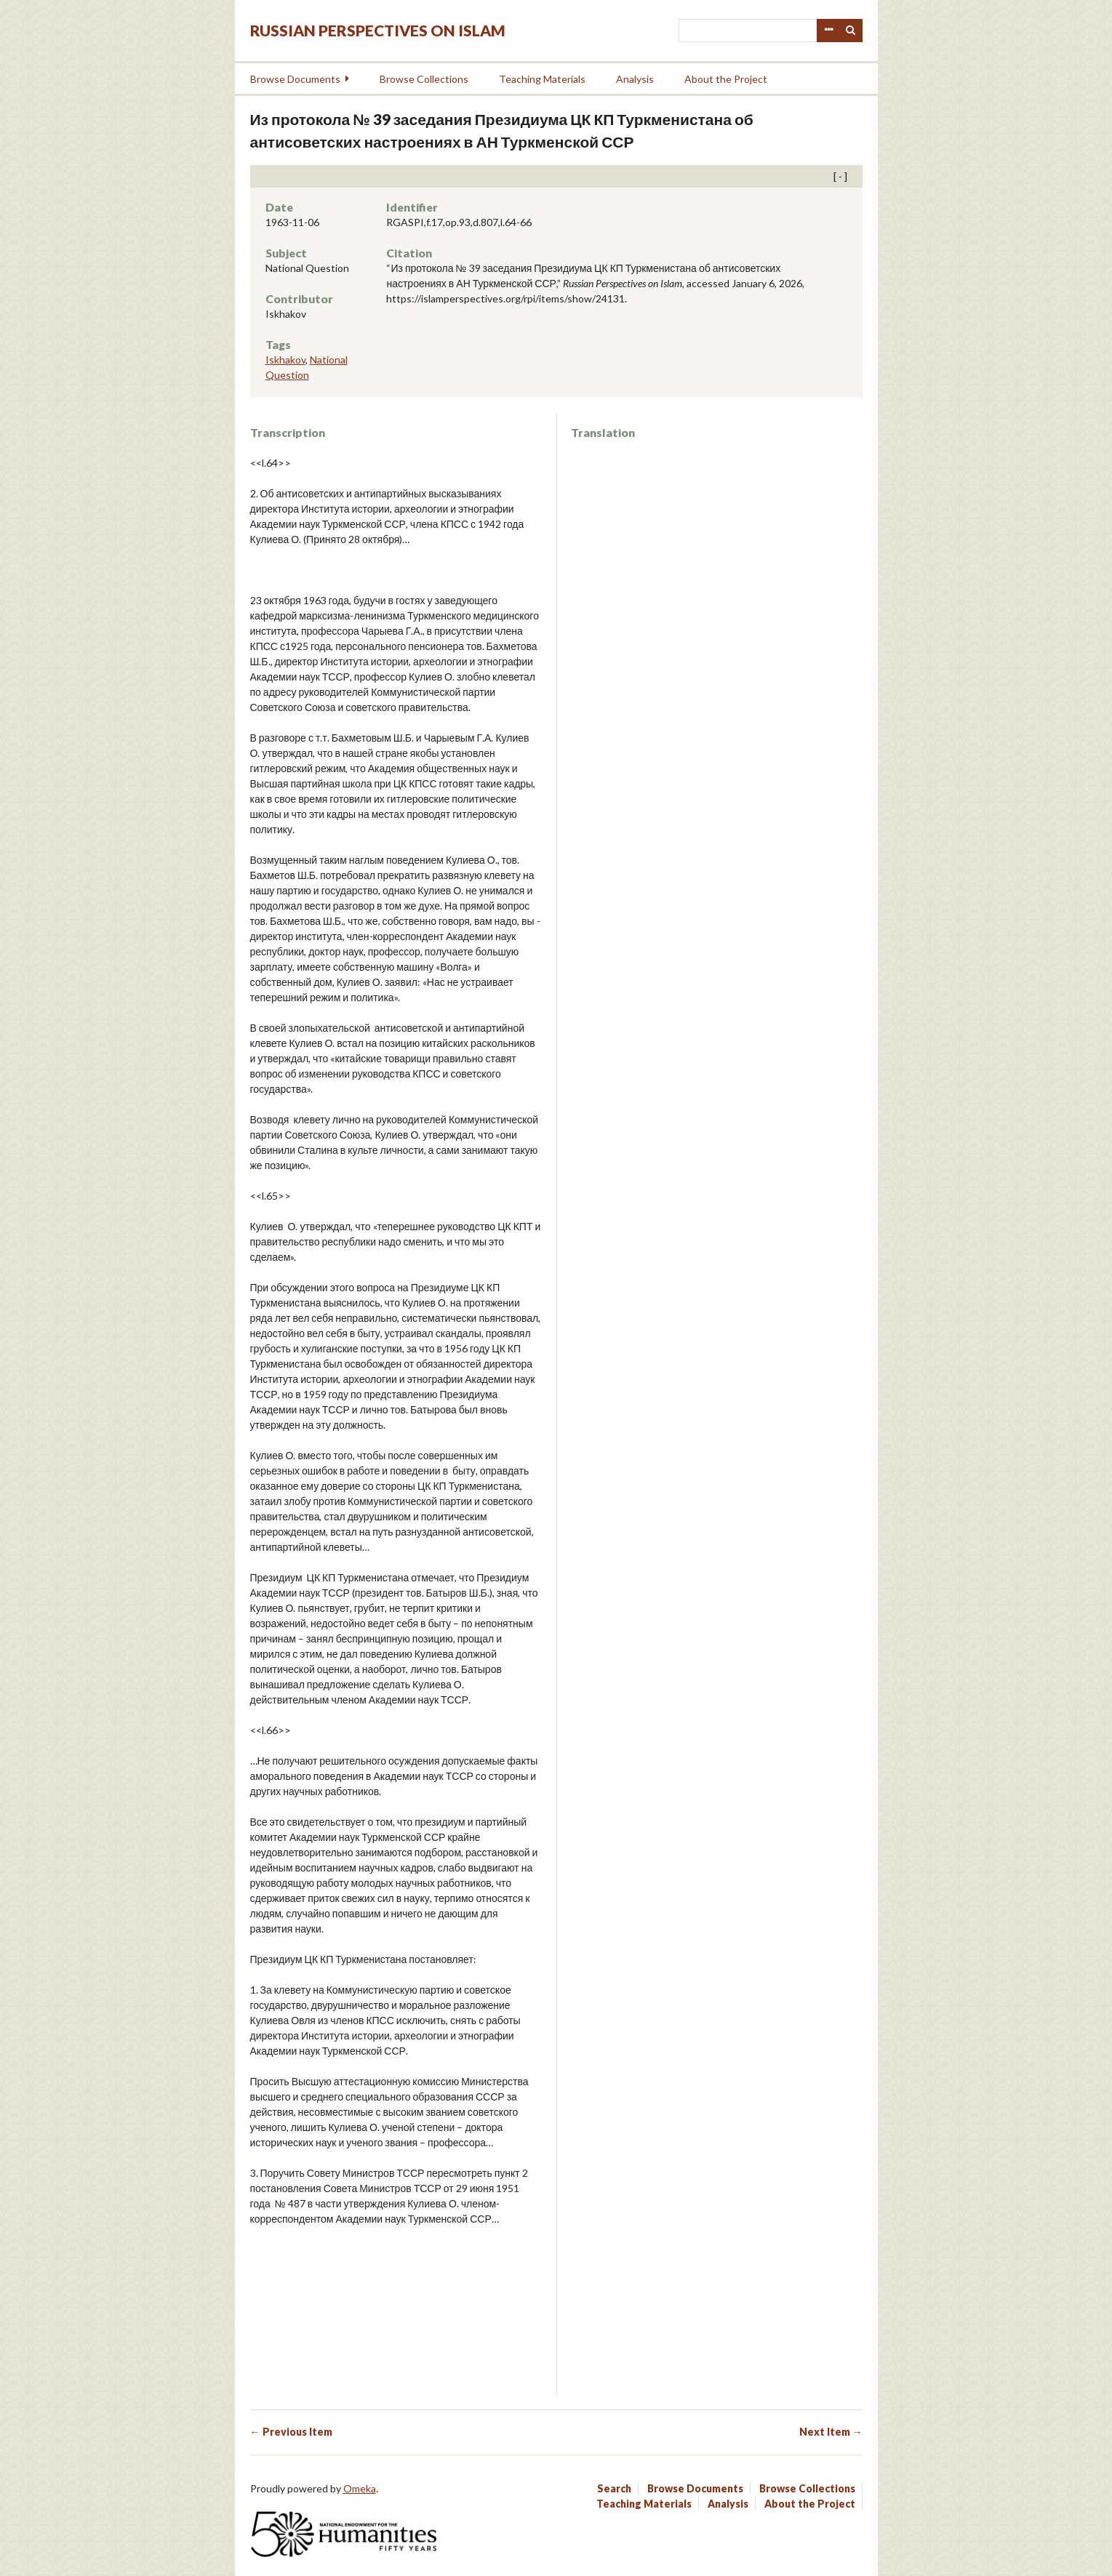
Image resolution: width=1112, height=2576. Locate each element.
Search (851, 30)
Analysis (635, 79)
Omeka (359, 2488)
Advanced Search (828, 30)
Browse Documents (295, 79)
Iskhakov (285, 359)
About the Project (725, 79)
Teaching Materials (542, 79)
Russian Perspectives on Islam (377, 30)
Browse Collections (424, 79)
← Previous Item (291, 2431)
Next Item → (831, 2431)
